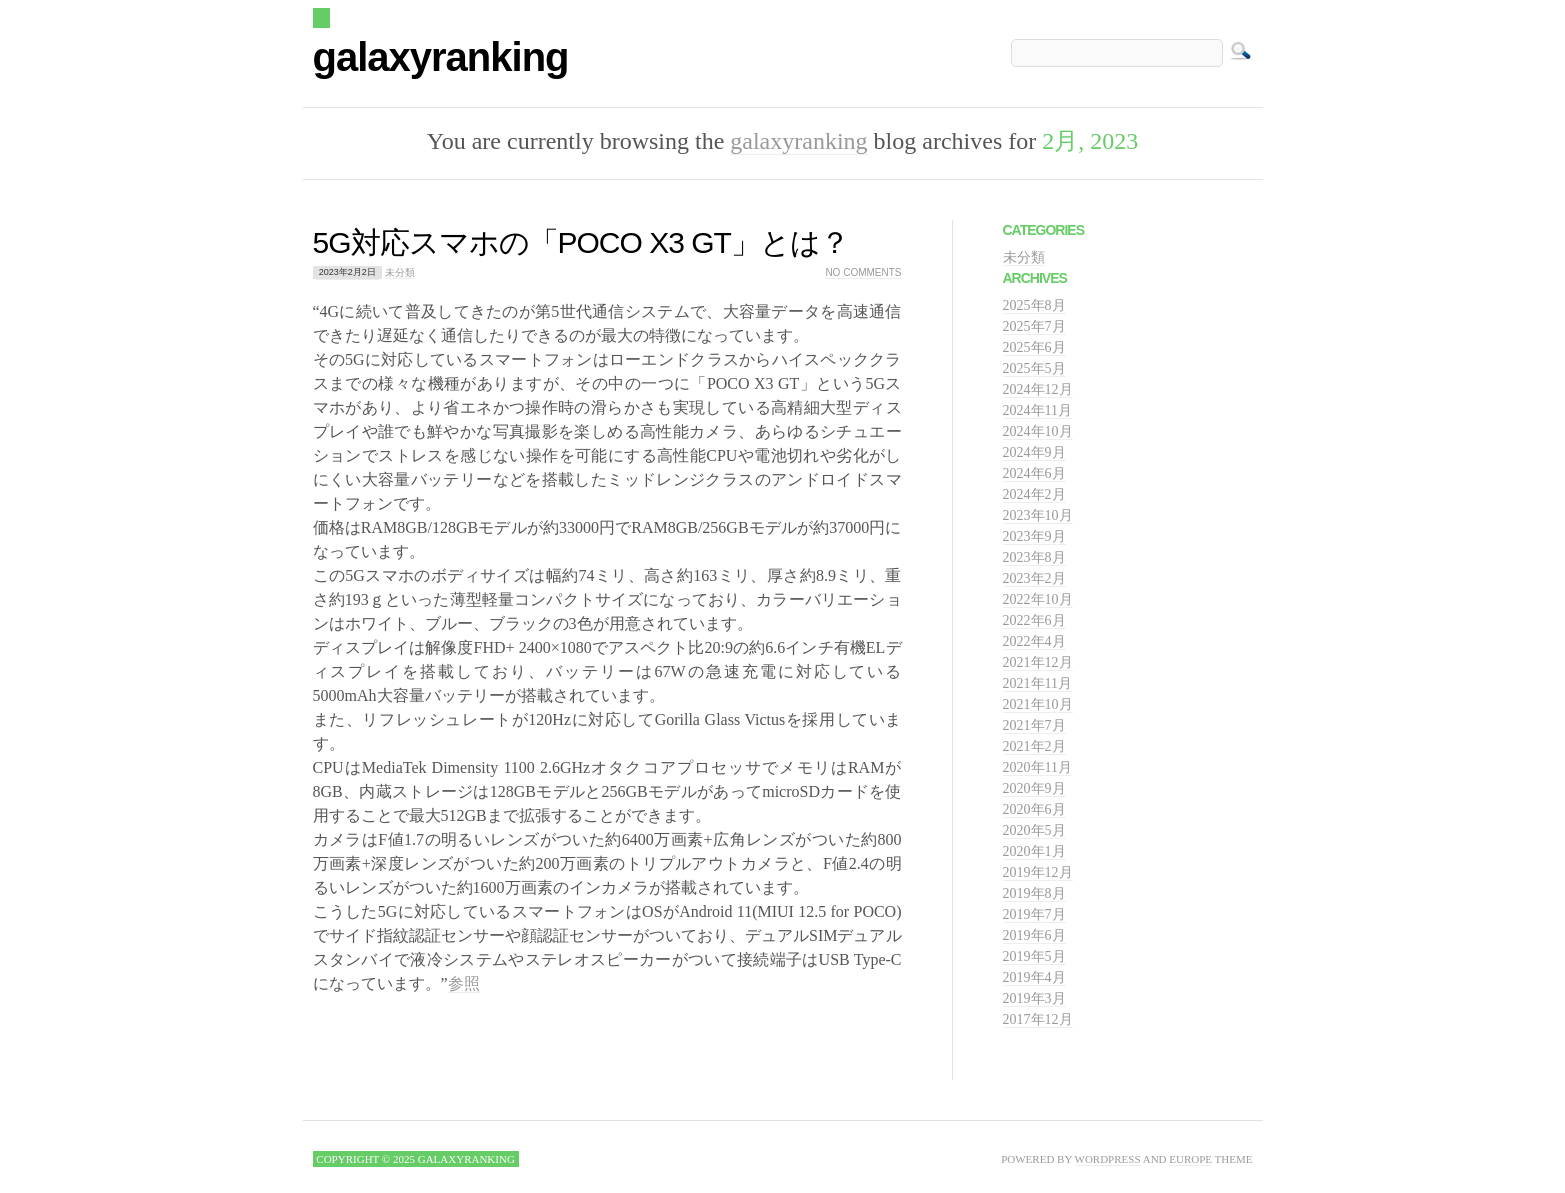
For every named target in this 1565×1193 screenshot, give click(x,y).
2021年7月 (1034, 725)
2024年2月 (1034, 494)
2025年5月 (1034, 368)
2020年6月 (1034, 809)
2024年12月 (1038, 389)
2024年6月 (1034, 473)
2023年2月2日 (347, 273)
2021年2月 (1034, 746)
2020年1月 (1034, 851)
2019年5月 (1034, 956)
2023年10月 (1038, 515)
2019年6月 (1034, 935)
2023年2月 (1034, 578)
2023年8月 (1034, 557)
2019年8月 (1034, 893)
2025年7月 (1034, 326)
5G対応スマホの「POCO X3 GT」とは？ (581, 242)
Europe (1190, 1159)
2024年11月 (1037, 410)
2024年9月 (1034, 452)
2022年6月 (1034, 620)
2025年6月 (1034, 347)
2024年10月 (1038, 431)
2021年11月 (1037, 683)
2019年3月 (1034, 998)
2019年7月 (1034, 914)
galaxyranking (441, 57)
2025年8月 (1034, 305)
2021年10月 (1038, 704)
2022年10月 (1038, 599)
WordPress (1108, 1159)
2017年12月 (1038, 1019)
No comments (863, 272)
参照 (464, 983)
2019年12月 (1038, 872)
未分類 (400, 272)
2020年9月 (1034, 788)
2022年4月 (1034, 641)
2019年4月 (1034, 977)
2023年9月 (1034, 536)
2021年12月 (1038, 662)
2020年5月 (1034, 830)
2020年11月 (1037, 767)
